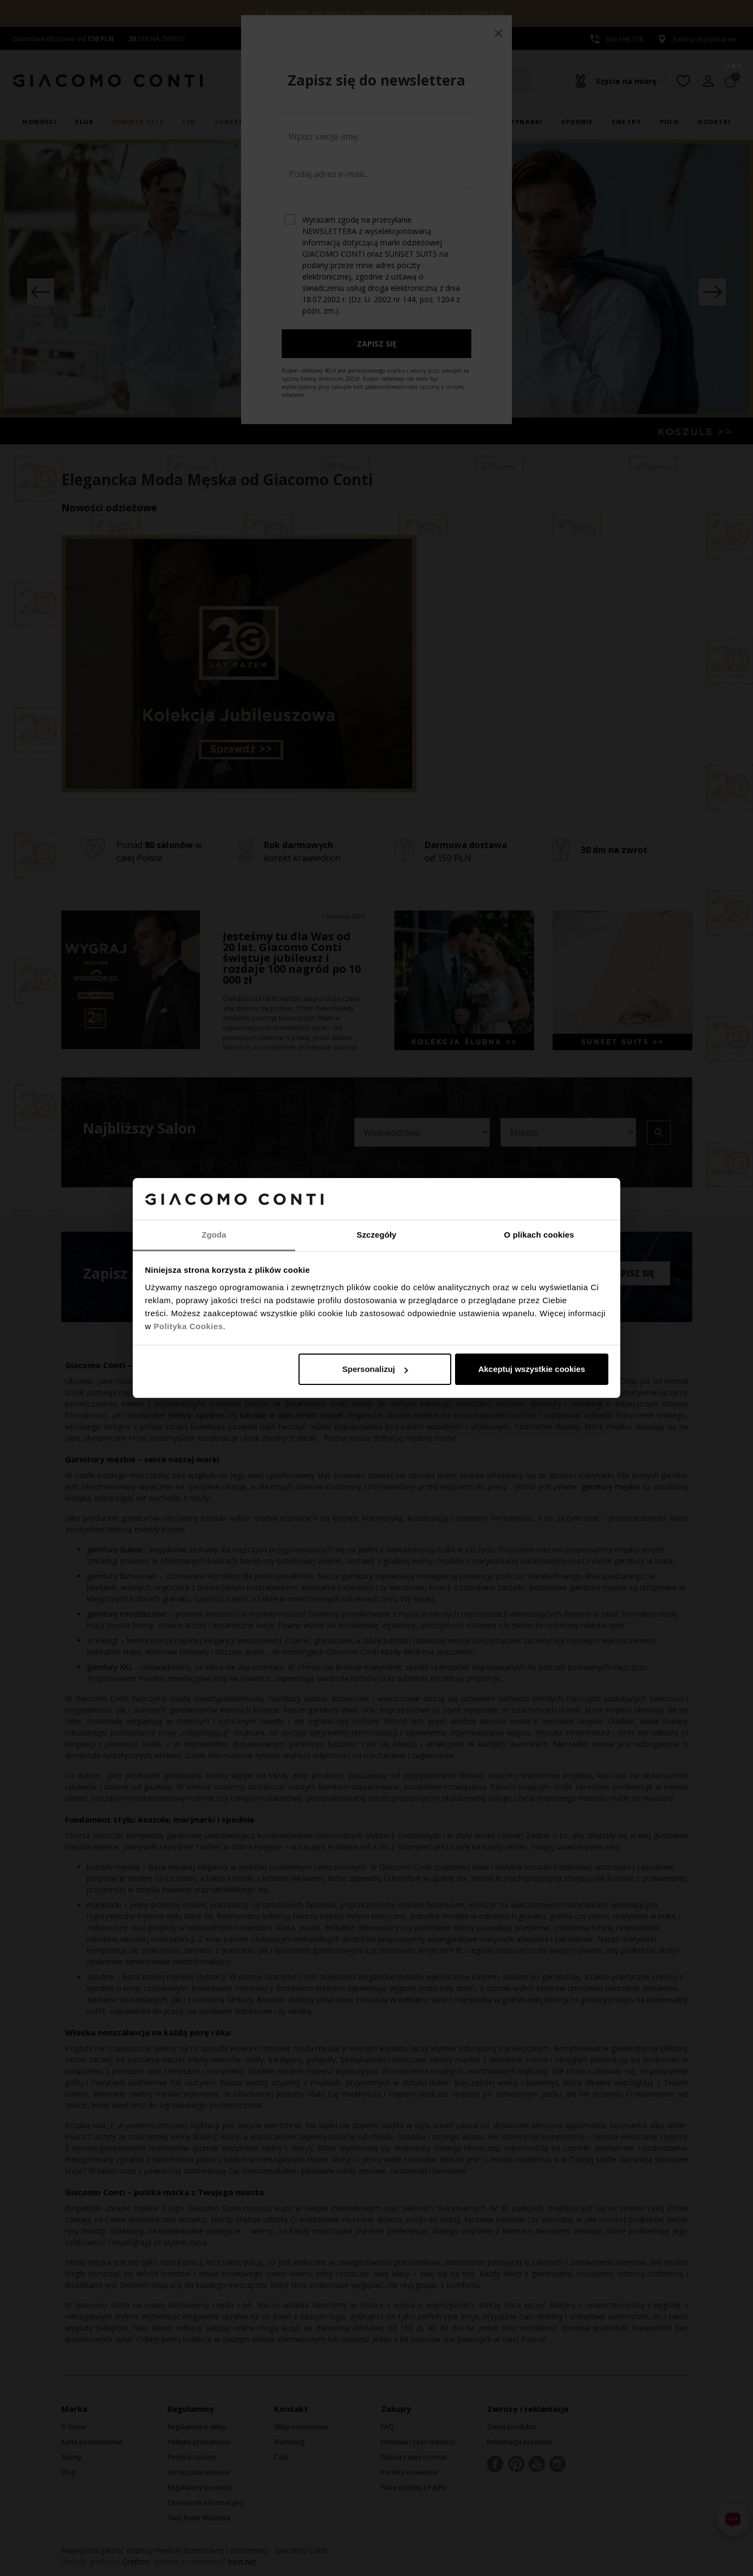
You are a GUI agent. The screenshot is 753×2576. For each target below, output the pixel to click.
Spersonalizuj (375, 1369)
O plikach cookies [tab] (539, 1234)
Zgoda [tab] (214, 1234)
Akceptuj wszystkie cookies (532, 1369)
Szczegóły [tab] (376, 1234)
